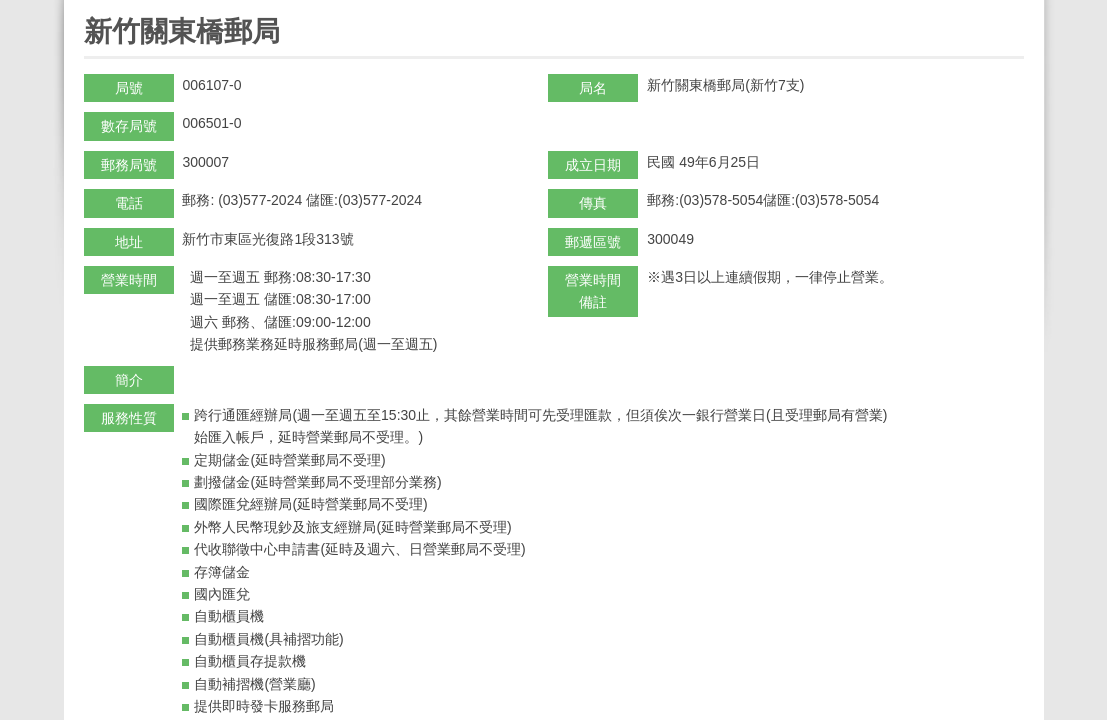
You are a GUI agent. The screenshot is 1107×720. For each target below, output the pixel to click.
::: (90, 8)
